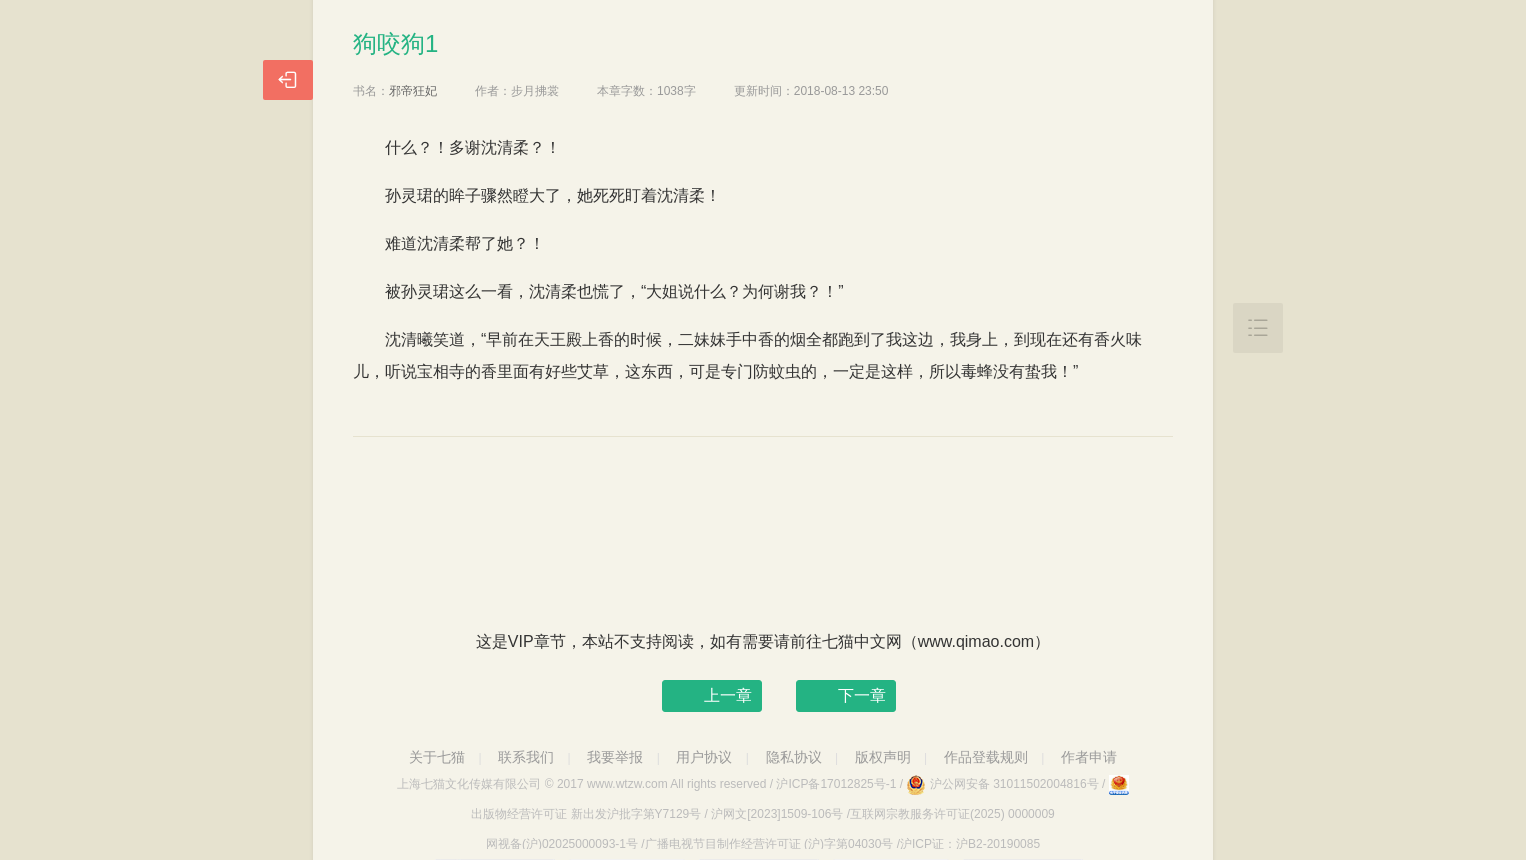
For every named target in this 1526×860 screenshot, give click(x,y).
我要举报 (615, 757)
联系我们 (526, 757)
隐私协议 (794, 757)
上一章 (728, 695)
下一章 (862, 695)
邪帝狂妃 (413, 91)
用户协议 (704, 757)
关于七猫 (437, 757)
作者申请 (1089, 757)
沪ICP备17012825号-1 (836, 784)
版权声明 (883, 757)
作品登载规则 (986, 757)
